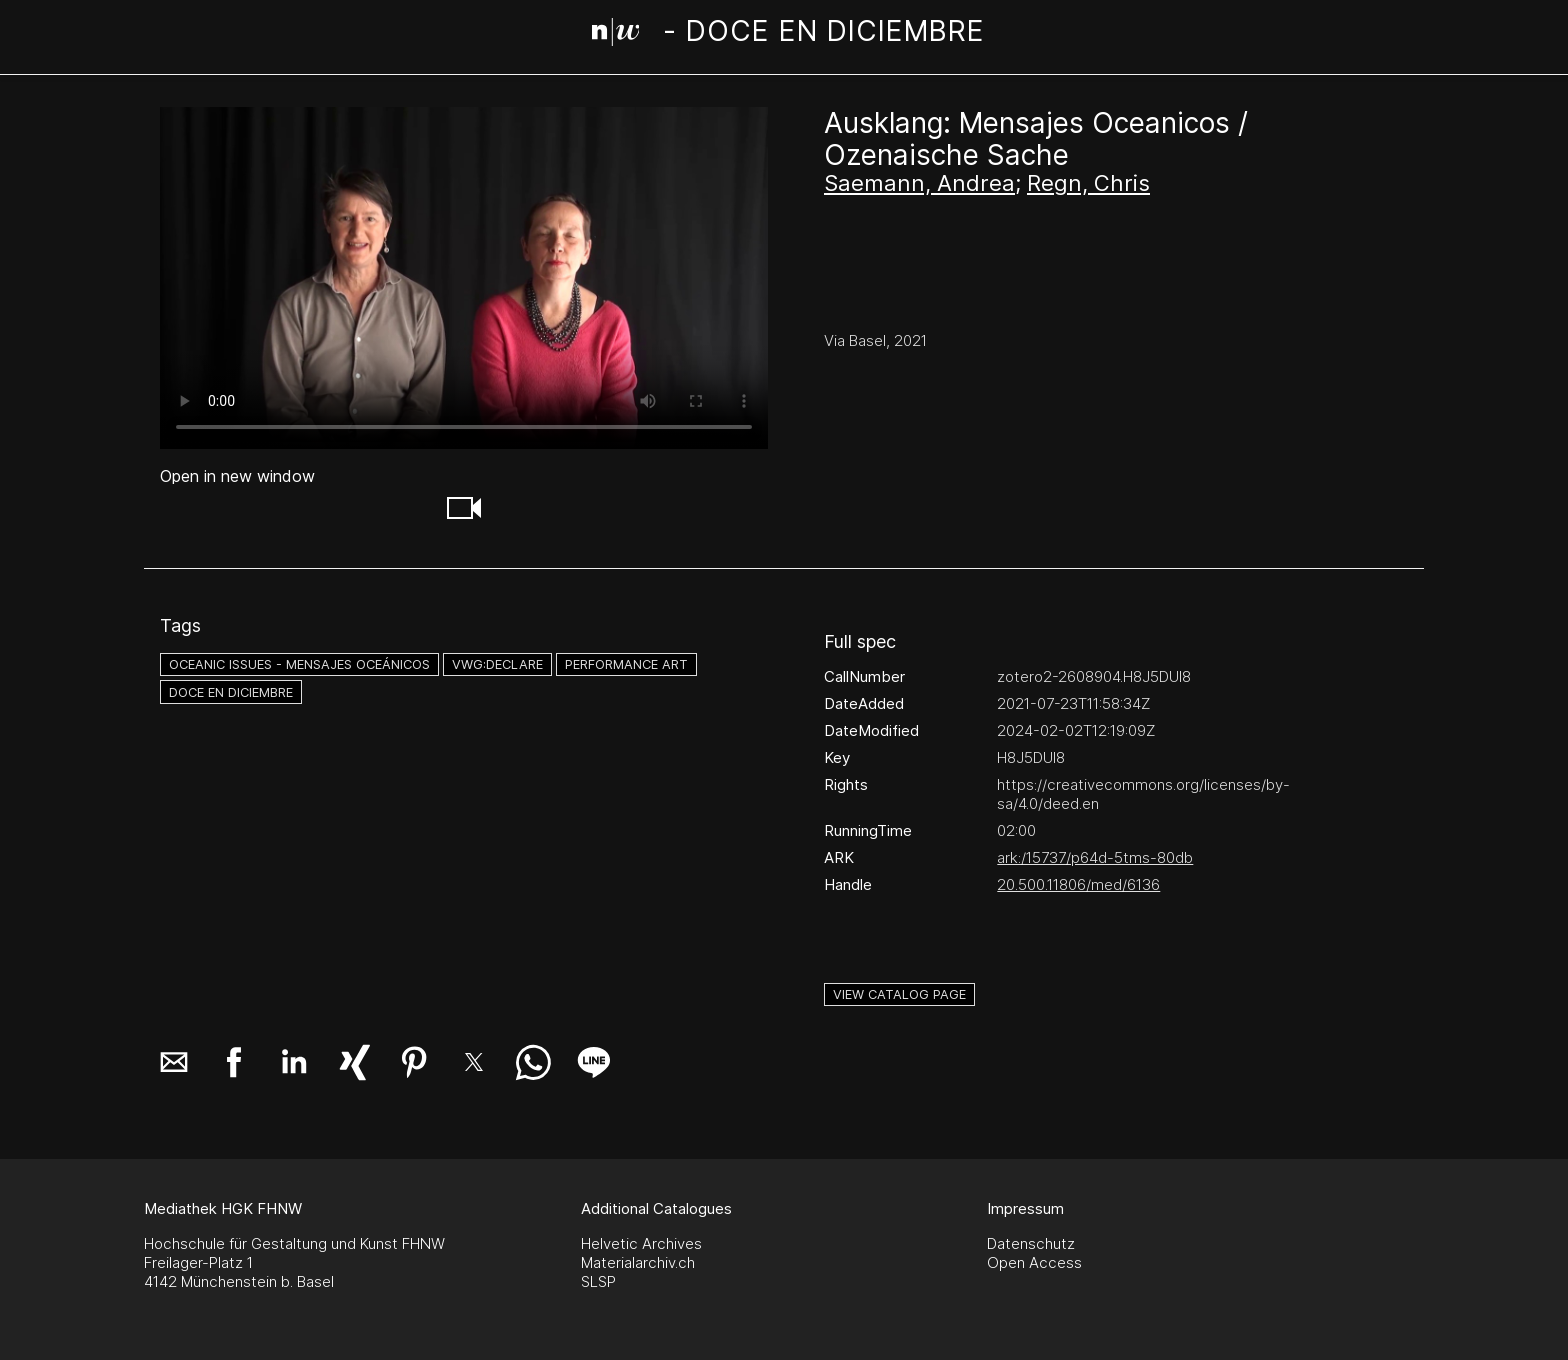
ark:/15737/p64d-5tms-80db (1095, 857)
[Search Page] (788, 35)
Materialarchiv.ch (638, 1262)
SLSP (598, 1281)
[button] (464, 508)
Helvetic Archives (641, 1243)
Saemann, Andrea (919, 183)
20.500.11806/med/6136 (1078, 884)
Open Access (1034, 1262)
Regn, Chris (1088, 183)
